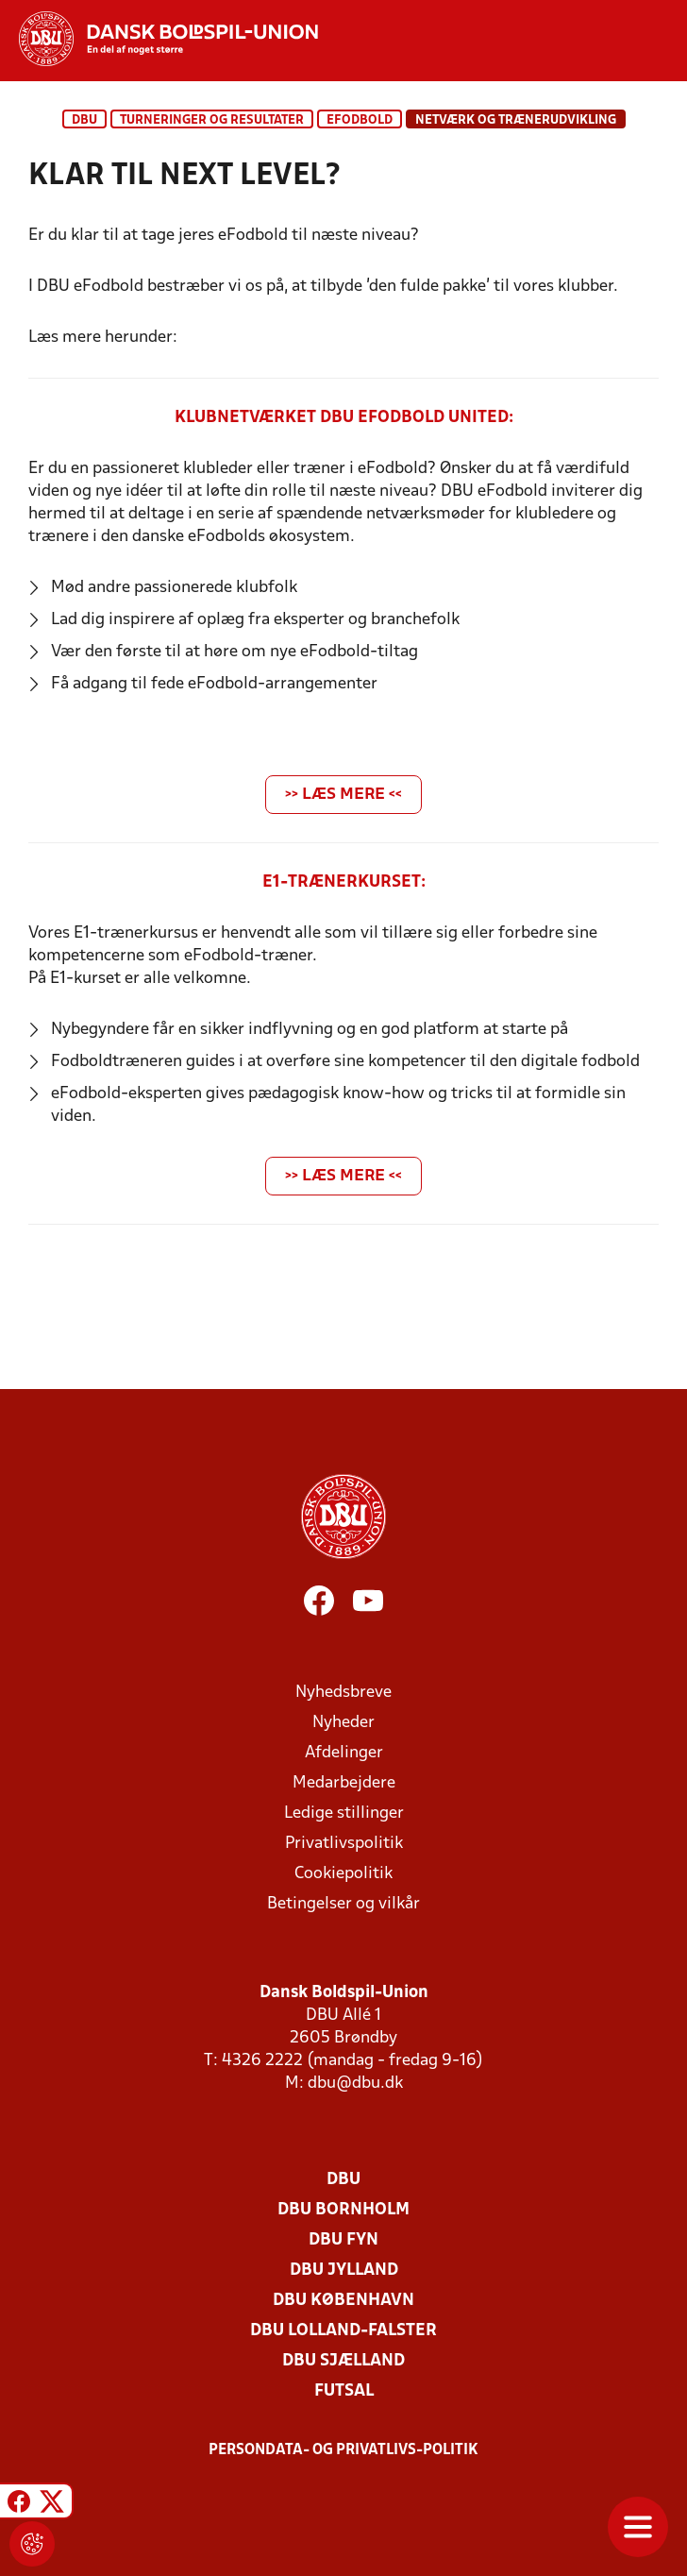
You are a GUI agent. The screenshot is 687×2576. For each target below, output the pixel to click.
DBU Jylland (344, 2270)
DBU (84, 120)
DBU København (343, 2301)
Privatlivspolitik (344, 1844)
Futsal (344, 2391)
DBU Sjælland (343, 2361)
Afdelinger (344, 1753)
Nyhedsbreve (343, 1693)
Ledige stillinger (344, 1813)
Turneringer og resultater (212, 120)
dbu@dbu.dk (355, 2084)
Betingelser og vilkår (343, 1904)
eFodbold (360, 120)
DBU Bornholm (343, 2210)
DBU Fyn (343, 2240)
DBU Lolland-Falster (343, 2331)
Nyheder (343, 1723)
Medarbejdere (344, 1783)
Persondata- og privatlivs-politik (343, 2450)
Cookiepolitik (343, 1874)
